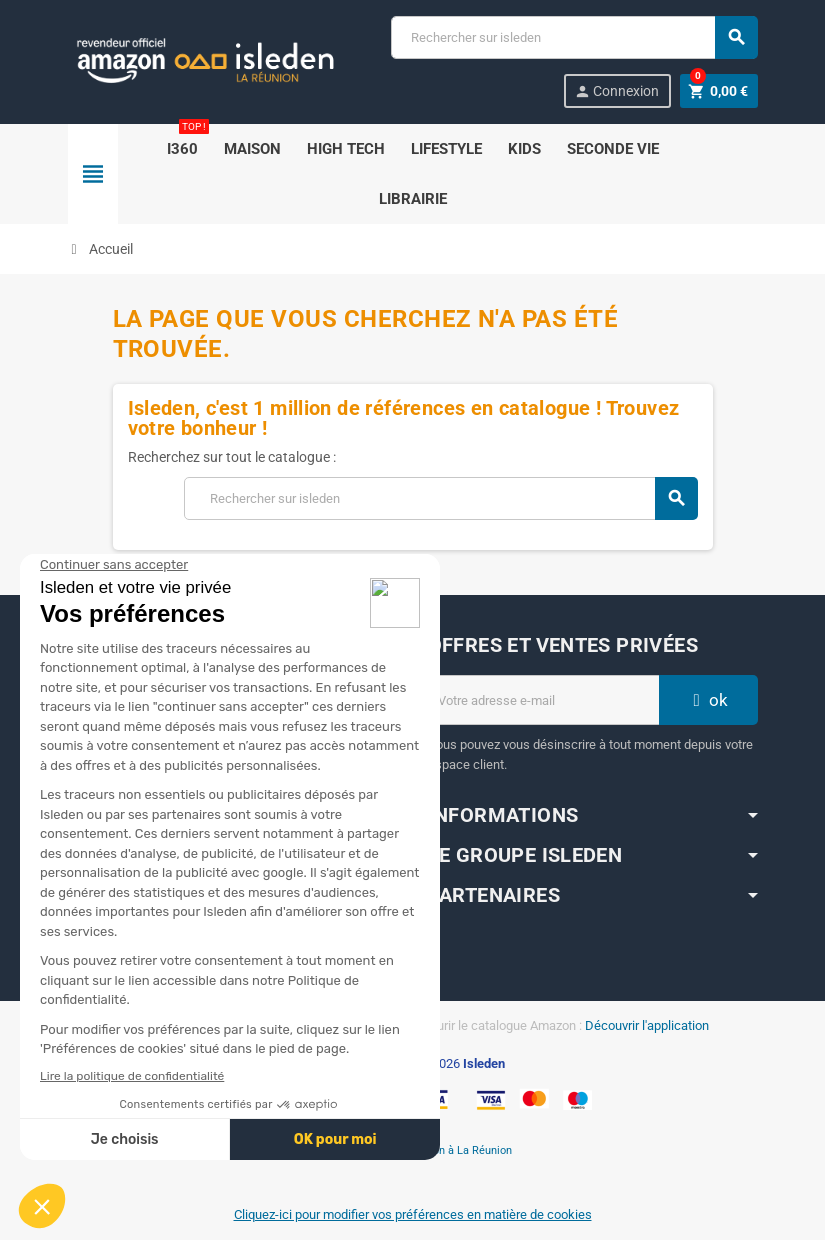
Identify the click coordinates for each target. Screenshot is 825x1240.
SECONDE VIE (613, 149)
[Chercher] (573, 37)
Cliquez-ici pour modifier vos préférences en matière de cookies (413, 1214)
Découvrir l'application (647, 1025)
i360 (186, 141)
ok (708, 700)
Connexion (616, 91)
